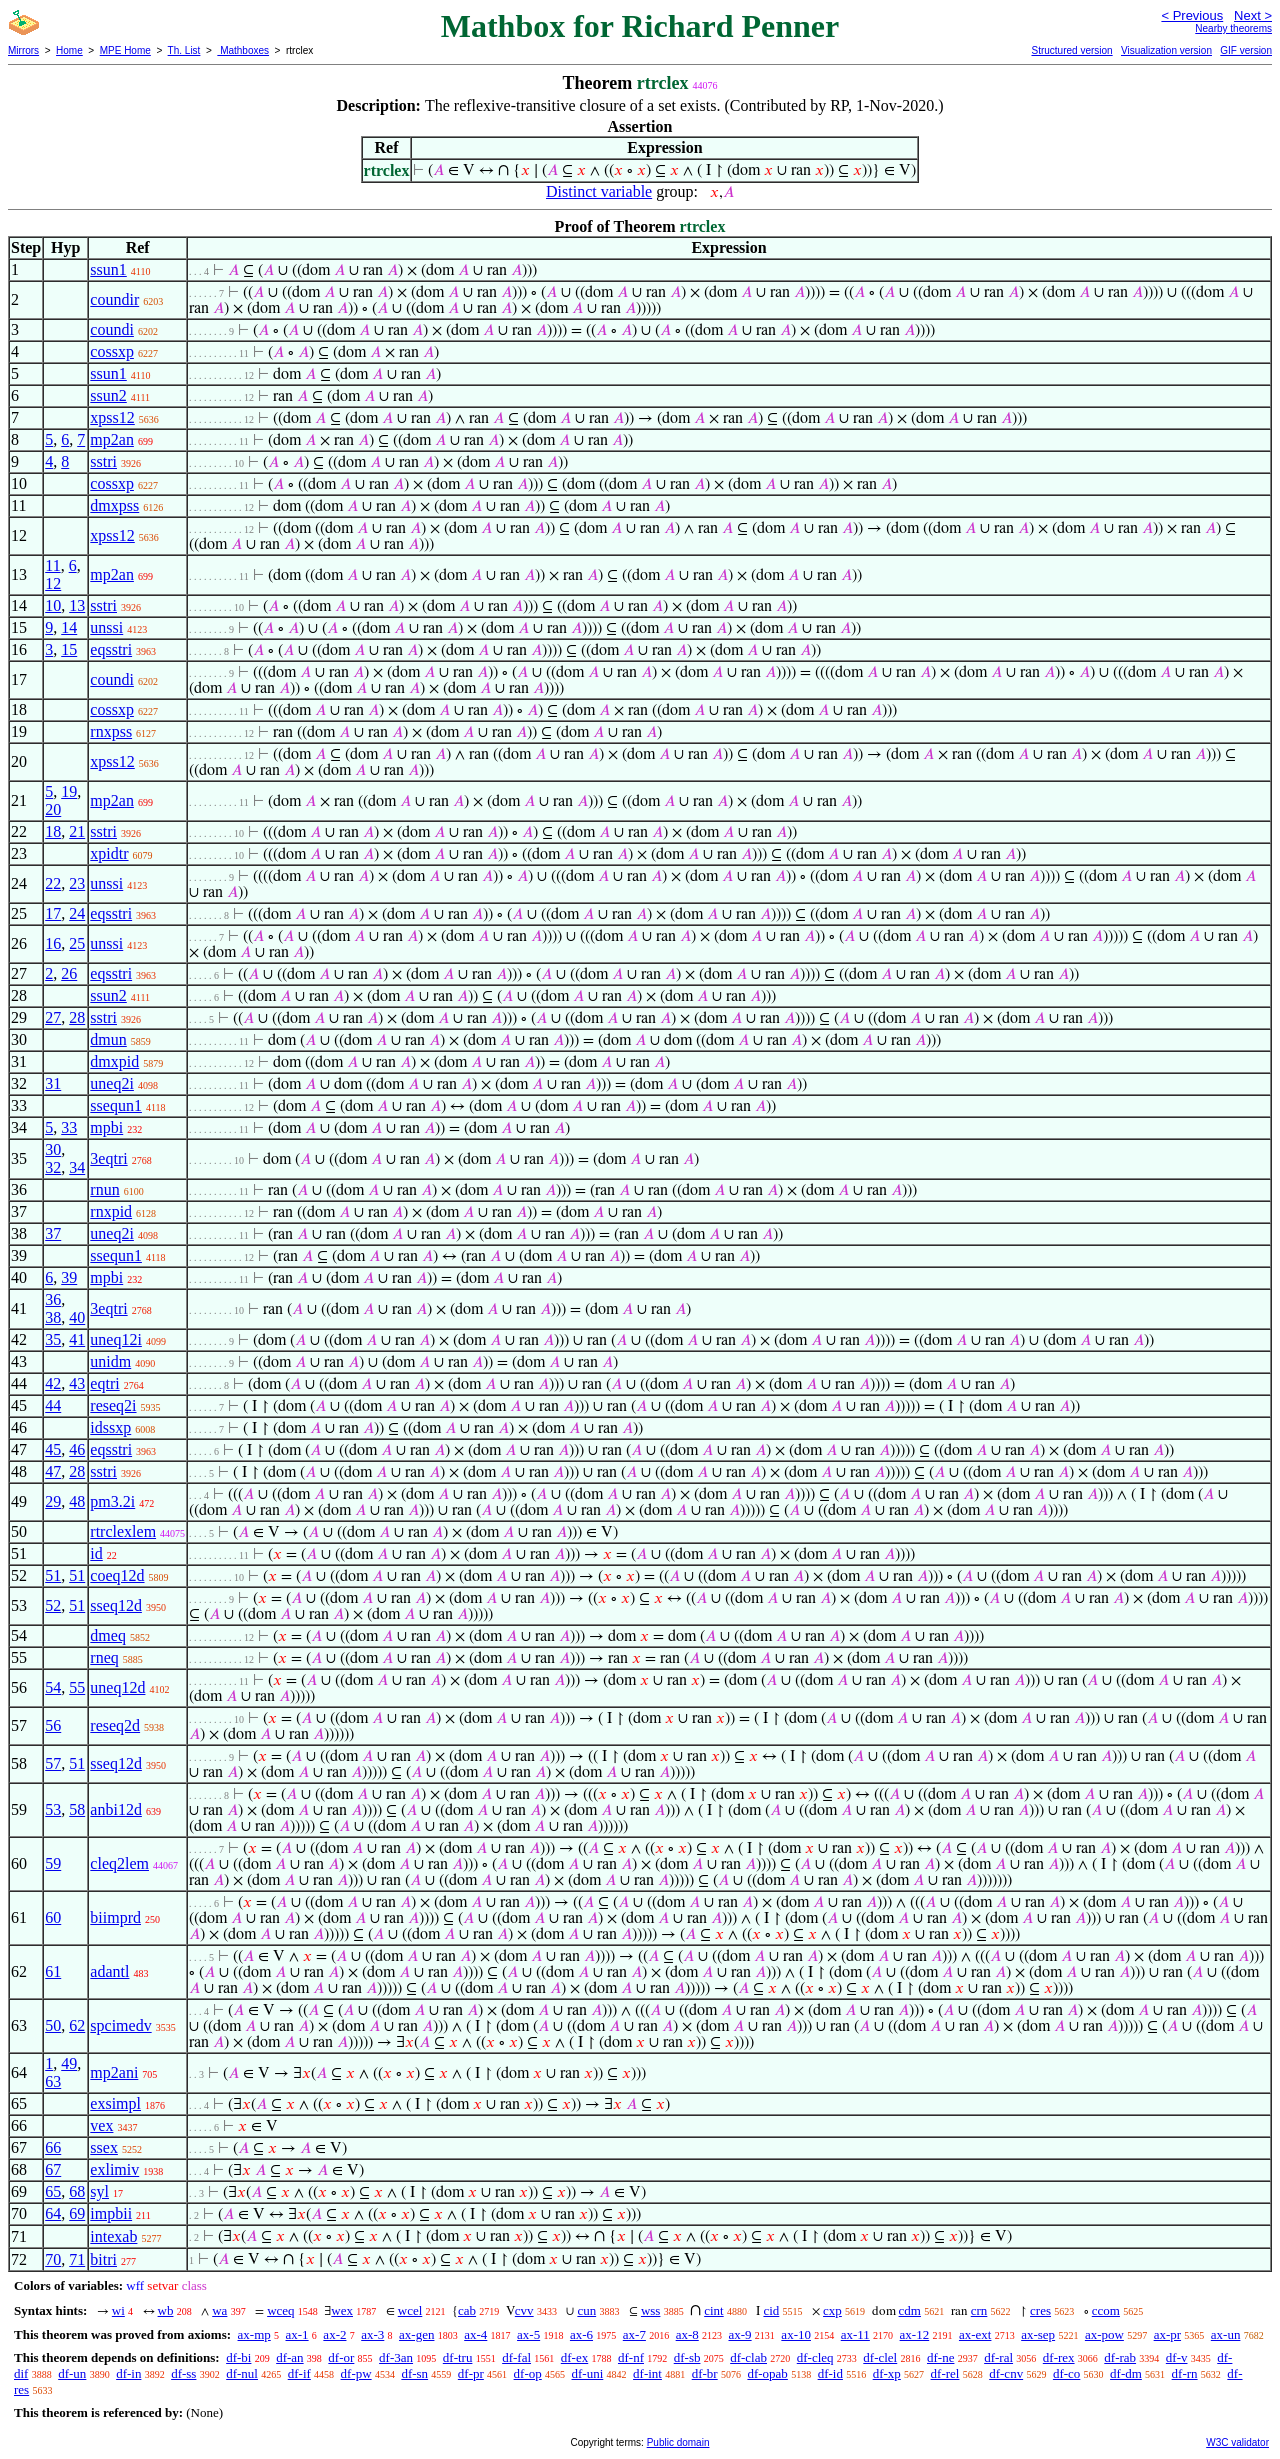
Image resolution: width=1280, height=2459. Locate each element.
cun (586, 2310)
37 (53, 1233)
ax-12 (915, 2334)
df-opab (767, 2373)
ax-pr (1167, 2334)
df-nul (242, 2373)
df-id (830, 2373)
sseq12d (116, 1605)
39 (69, 1277)
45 (53, 1449)
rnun (104, 1189)
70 (53, 2259)
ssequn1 (116, 1105)
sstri (103, 461)
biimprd (115, 1917)
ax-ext (975, 2334)
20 (53, 809)
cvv (524, 2310)
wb (166, 2310)
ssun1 (108, 269)
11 (52, 565)
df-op (528, 2373)
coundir (114, 299)
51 (53, 1575)
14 (69, 627)
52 (53, 1605)
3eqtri (108, 1158)
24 (77, 913)
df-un (72, 2373)
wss (651, 2310)
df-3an (396, 2357)
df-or (341, 2357)
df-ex (574, 2357)
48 (77, 1501)
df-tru (458, 2357)
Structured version (1071, 50)
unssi (106, 627)
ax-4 (475, 2334)
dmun (108, 1039)
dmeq (108, 1635)
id (96, 1553)
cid (771, 2310)
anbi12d (116, 1809)
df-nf (631, 2357)
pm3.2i (112, 1501)
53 (53, 1809)
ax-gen (416, 2334)
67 (53, 2169)
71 (77, 2259)
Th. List (184, 50)
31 (53, 1083)
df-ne (940, 2357)
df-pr (471, 2373)
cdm (910, 2310)
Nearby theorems (1233, 28)
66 (53, 2147)
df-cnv (1006, 2373)
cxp (832, 2310)
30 (53, 1149)
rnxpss (111, 731)
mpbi (106, 1127)
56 (53, 1725)
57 (53, 1763)
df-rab (1120, 2357)
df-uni (588, 2373)
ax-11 (855, 2334)
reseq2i (113, 1405)
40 (77, 1317)
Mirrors (23, 50)
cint (714, 2310)
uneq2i (112, 1083)
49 (69, 2063)
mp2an (112, 439)
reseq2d (115, 1725)
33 (69, 1127)
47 (53, 1471)
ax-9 (740, 2334)
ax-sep (1038, 2334)
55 (77, 1687)
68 (77, 2191)
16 (53, 943)
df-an (289, 2357)
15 (69, 649)
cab (467, 2310)
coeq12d (117, 1575)
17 (53, 913)
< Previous (1192, 15)
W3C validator (1237, 2442)
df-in (128, 2373)
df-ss (183, 2373)
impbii (111, 2213)
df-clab (748, 2357)
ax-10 (796, 2334)
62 (77, 2025)
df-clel (880, 2357)
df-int (647, 2373)
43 (77, 1383)
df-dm (1126, 2373)
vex (101, 2125)
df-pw (356, 2373)
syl (99, 2191)
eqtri (104, 1383)
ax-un (1226, 2334)
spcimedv (120, 2025)
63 (53, 2081)
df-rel (945, 2373)
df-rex (1059, 2357)
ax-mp (254, 2334)
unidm (110, 1361)
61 (53, 1971)
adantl (109, 1971)
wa (219, 2310)
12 (53, 583)
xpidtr (109, 853)
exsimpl (115, 2103)
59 (53, 1863)
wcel (410, 2310)
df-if (299, 2373)
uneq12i (116, 1339)
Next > (1253, 15)
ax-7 (634, 2334)
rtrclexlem (123, 1531)
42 (53, 1383)
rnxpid (111, 1211)
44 (53, 1405)
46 (77, 1449)
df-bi (238, 2357)
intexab (113, 2236)
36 (53, 1299)
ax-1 (297, 2334)
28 (77, 1017)
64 (53, 2213)
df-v (1177, 2357)
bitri (103, 2259)
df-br (705, 2373)
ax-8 (687, 2334)
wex (342, 2310)
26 (69, 973)
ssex (104, 2147)
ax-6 (581, 2334)
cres (1040, 2310)
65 (53, 2191)
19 (69, 791)
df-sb (687, 2357)
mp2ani (114, 2072)
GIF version (1246, 50)
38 (53, 1317)
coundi (112, 329)
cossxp (112, 351)
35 (53, 1339)
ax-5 (528, 2334)
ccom (1106, 2310)
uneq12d (117, 1687)
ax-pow (1104, 2334)
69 (77, 2213)
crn (979, 2310)
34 (77, 1167)
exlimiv (114, 2169)
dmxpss (114, 505)
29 (53, 1501)
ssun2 (108, 395)
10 (53, 605)
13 (77, 605)
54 (53, 1687)
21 (77, 831)
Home (69, 50)
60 (53, 1917)
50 (53, 2025)
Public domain (678, 2442)
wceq (280, 2310)
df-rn (1185, 2373)
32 (53, 1167)
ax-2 (334, 2334)
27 (53, 1017)
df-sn (414, 2373)
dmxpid (114, 1061)
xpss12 (112, 417)
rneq (104, 1657)
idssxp (110, 1427)
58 (77, 1809)
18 (53, 831)
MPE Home (125, 50)
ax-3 (372, 2334)
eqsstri (111, 649)
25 (77, 943)
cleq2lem (119, 1863)
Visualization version (1166, 50)
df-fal (516, 2357)
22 (53, 883)
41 (77, 1339)
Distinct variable (599, 191)
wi (118, 2310)
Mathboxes (243, 50)
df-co (1066, 2373)
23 (77, 883)
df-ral (998, 2357)
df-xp (887, 2373)
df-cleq (815, 2357)
